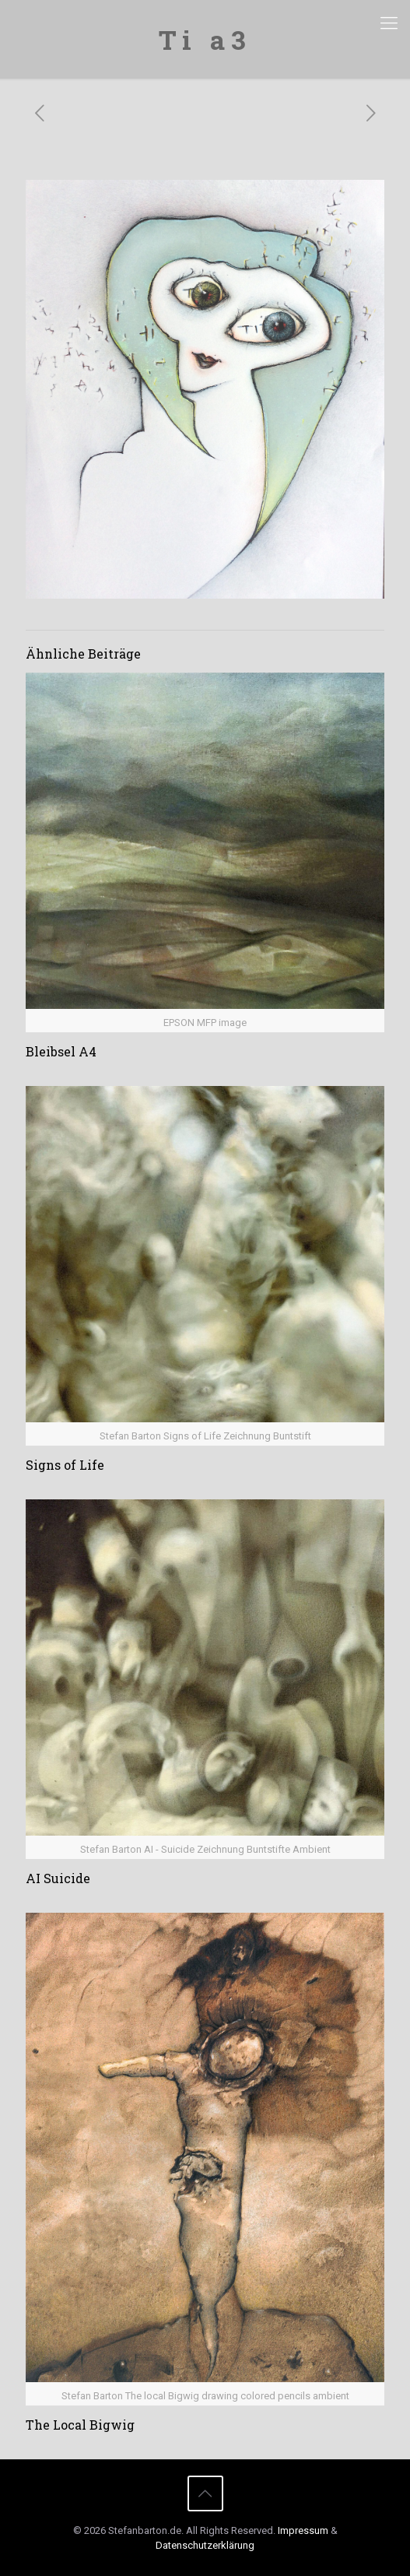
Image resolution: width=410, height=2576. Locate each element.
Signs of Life (65, 1465)
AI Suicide (58, 1878)
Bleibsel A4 (61, 1051)
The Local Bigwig (80, 2424)
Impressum (303, 2530)
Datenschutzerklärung (205, 2545)
